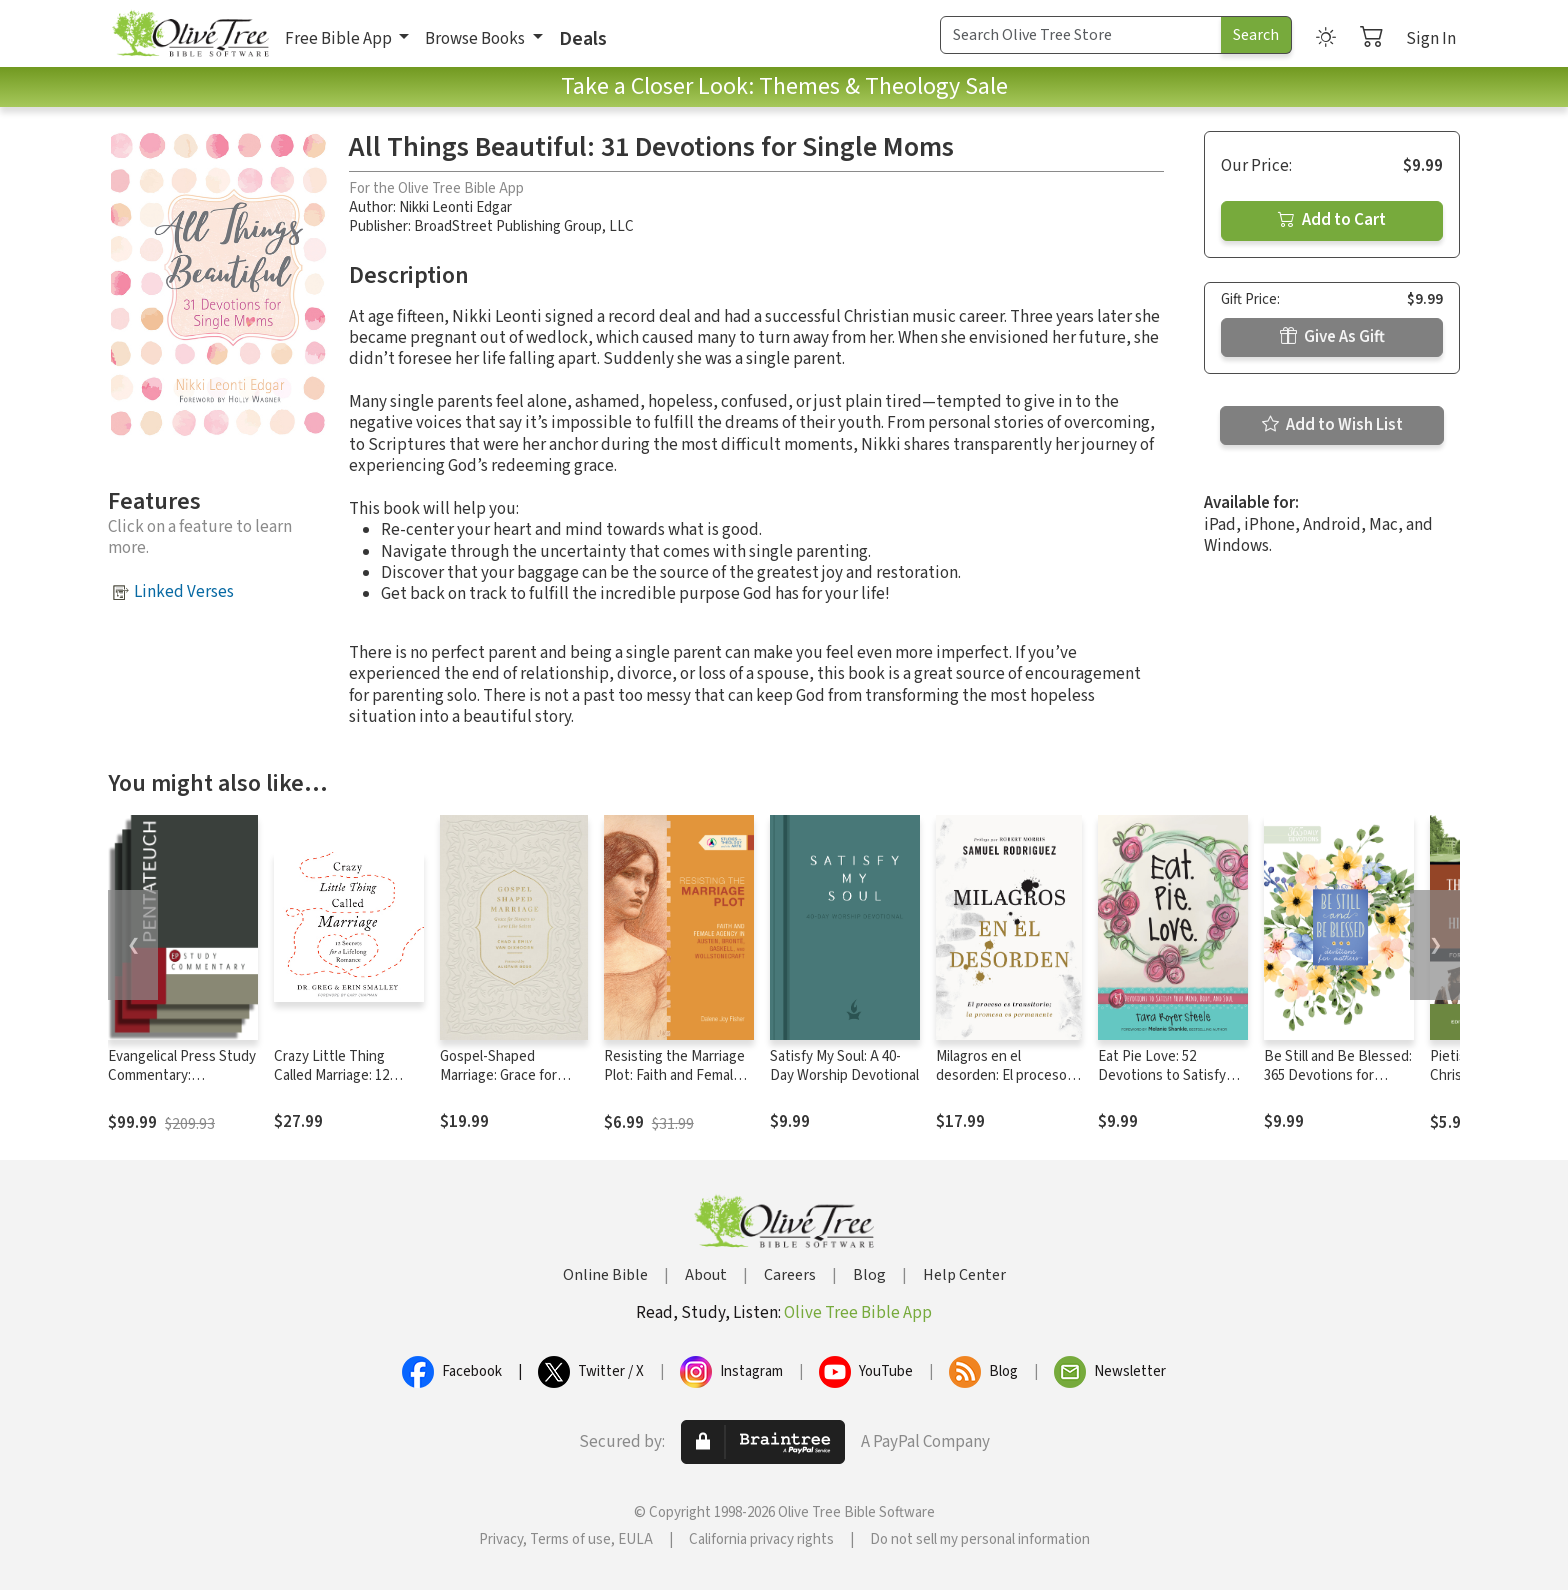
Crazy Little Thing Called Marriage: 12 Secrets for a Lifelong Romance (341, 1085)
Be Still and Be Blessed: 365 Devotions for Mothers (1338, 1075)
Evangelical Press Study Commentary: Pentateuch (182, 1075)
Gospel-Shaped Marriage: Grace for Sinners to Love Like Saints (503, 1085)
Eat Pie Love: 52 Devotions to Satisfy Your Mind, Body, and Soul (1162, 1085)
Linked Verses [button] (184, 592)
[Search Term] (1081, 35)
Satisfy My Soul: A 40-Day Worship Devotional (844, 1066)
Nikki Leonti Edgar (455, 207)
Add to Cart (1332, 220)
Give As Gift (1332, 337)
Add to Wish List (1332, 425)
